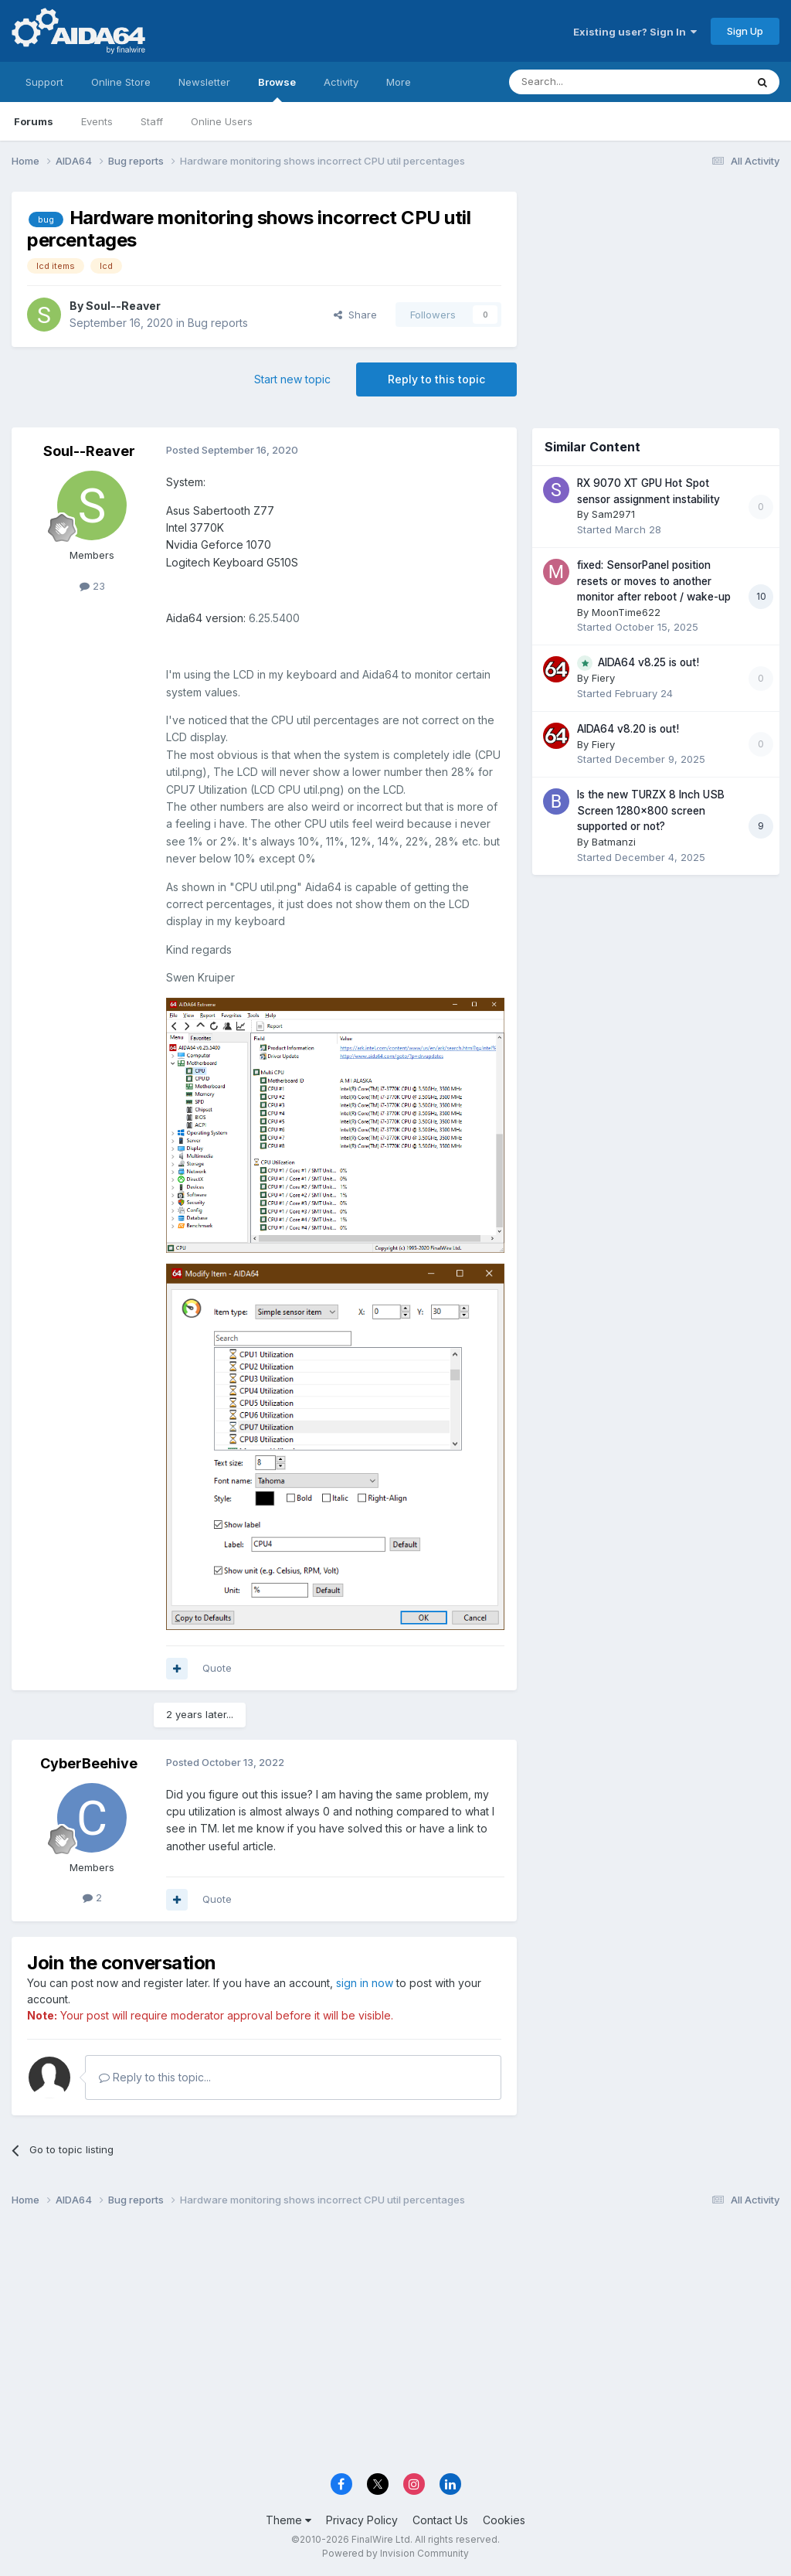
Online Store (121, 82)
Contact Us (440, 2520)
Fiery (603, 678)
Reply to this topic (436, 379)
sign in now (364, 1982)
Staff (152, 121)
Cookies (504, 2520)
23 (92, 586)
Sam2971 (613, 514)
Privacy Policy (362, 2520)
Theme (288, 2520)
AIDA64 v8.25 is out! (648, 662)
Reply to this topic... (155, 2077)
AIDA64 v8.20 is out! (628, 729)
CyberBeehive (88, 1763)
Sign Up (745, 31)
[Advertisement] (655, 295)
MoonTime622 (626, 612)
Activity (341, 82)
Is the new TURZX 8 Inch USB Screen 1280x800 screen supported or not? (651, 810)
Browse (277, 89)
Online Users (222, 121)
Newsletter (204, 82)
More (398, 82)
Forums (33, 121)
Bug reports (218, 322)
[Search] (588, 82)
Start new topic (292, 379)
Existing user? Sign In (635, 32)
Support (44, 82)
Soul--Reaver (123, 305)
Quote (217, 1668)
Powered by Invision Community (395, 2553)
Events (97, 121)
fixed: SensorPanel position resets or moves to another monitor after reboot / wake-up (654, 581)
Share (355, 314)
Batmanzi (614, 841)
